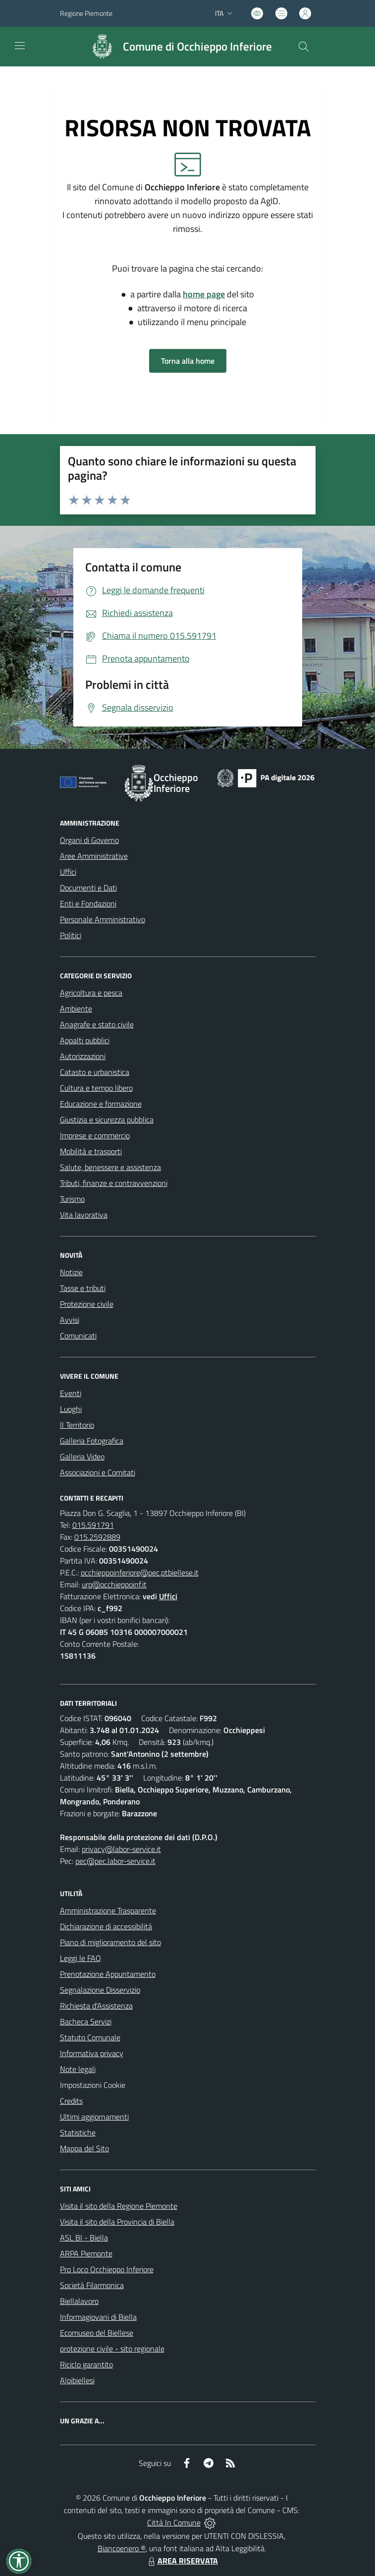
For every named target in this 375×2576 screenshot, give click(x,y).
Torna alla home (187, 361)
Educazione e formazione (101, 1104)
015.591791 (93, 1525)
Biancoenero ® (122, 2548)
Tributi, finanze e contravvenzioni (113, 1183)
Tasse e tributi (83, 1288)
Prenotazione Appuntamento (108, 1974)
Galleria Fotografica (91, 1441)
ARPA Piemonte (86, 2253)
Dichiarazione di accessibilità (106, 1926)
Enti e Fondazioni (88, 903)
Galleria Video (82, 1456)
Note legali (78, 2069)
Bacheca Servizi (85, 2021)
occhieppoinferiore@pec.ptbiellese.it (140, 1572)
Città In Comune (174, 2522)
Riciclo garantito (86, 2364)
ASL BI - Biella (84, 2237)
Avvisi (69, 1320)
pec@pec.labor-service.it (115, 1861)
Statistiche (78, 2132)
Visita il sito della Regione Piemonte (118, 2206)
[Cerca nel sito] (303, 46)
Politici (70, 935)
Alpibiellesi (77, 2380)
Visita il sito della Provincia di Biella (117, 2222)
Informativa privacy (91, 2053)
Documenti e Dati (88, 888)
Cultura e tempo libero (96, 1088)
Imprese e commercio (95, 1135)
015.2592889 (97, 1537)
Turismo (72, 1199)
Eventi (70, 1393)
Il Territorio (77, 1425)
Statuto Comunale (90, 2037)
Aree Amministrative (94, 856)
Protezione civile (86, 1304)
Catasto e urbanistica (94, 1072)
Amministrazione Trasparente (108, 1910)
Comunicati (78, 1336)
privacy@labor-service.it (121, 1849)
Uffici (68, 872)
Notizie (71, 1272)
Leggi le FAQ (80, 1958)
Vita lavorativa (83, 1215)
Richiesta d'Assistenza (96, 2006)
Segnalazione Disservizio (100, 1990)
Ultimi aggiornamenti (94, 2117)
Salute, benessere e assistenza (110, 1167)
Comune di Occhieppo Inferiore (197, 47)
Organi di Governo (89, 840)
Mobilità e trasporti (91, 1151)
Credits (71, 2101)
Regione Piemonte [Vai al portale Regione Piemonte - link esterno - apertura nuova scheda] (86, 13)
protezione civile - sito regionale (112, 2348)
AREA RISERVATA (182, 2561)
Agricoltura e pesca (91, 993)
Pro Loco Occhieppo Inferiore (107, 2269)
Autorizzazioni (83, 1056)
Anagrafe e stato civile (97, 1024)
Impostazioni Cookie (92, 2085)
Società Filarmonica (92, 2285)
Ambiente (76, 1008)
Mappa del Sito (84, 2148)
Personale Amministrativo (102, 919)
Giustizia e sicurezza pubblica (107, 1119)
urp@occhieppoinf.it (114, 1584)
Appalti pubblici (84, 1040)
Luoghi (71, 1409)
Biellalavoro (79, 2301)
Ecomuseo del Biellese (96, 2333)
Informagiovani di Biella (98, 2317)
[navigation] (20, 46)
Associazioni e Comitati (97, 1472)
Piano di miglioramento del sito (110, 1942)
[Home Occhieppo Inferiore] (177, 46)
